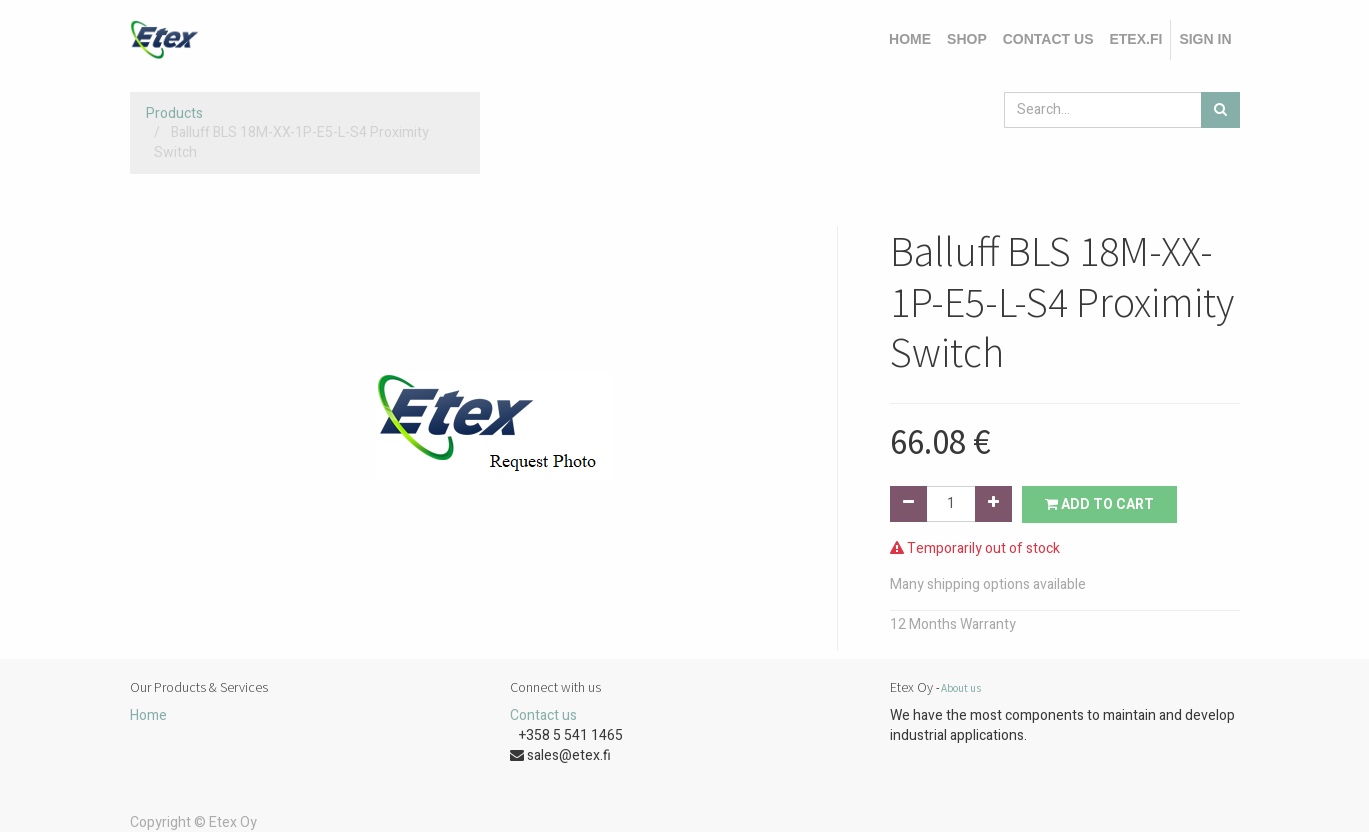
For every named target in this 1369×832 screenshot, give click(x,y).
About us (961, 688)
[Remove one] (908, 504)
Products (174, 113)
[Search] (1220, 110)
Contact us (543, 715)
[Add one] (993, 504)
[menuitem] (910, 40)
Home (148, 715)
